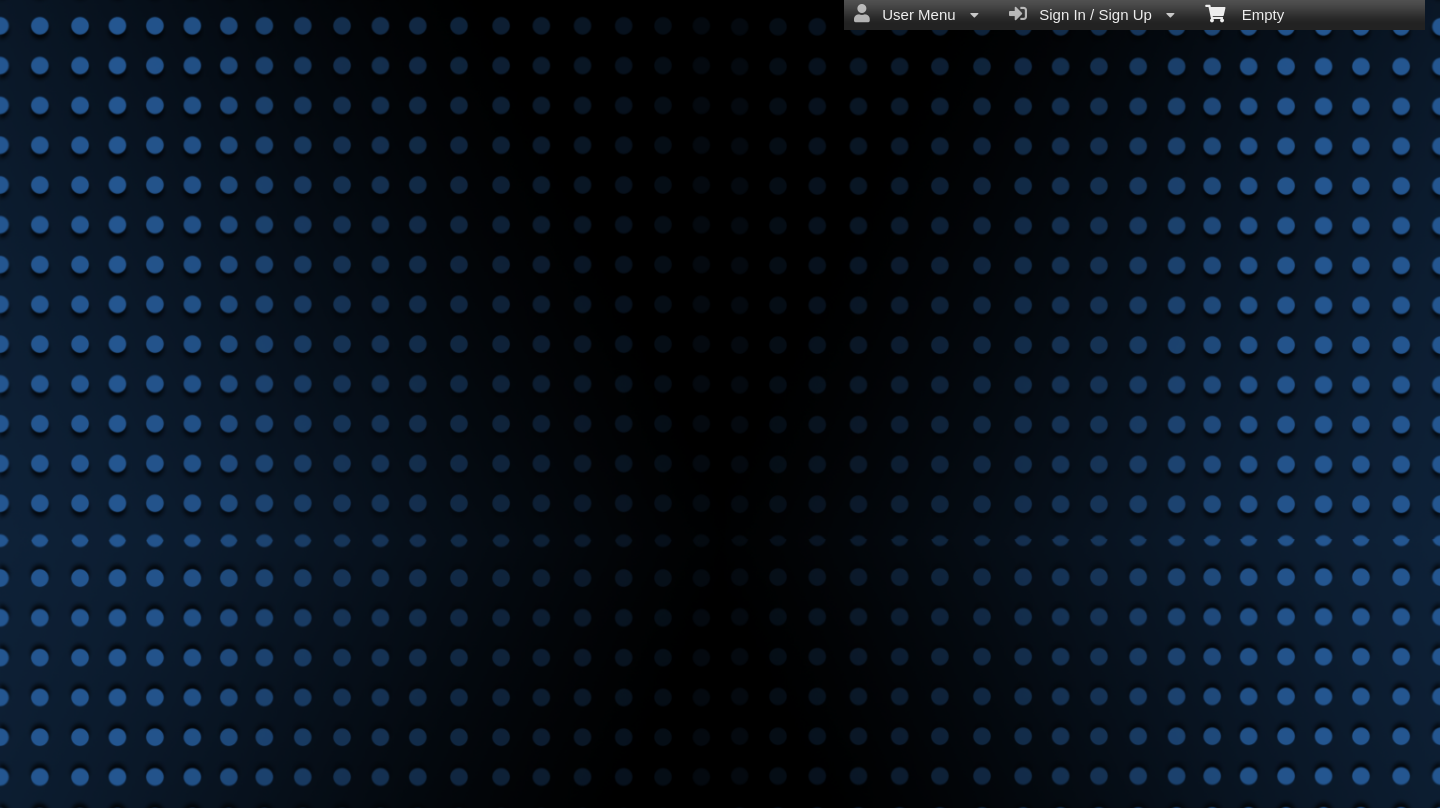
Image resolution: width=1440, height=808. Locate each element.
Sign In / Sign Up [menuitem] (1092, 14)
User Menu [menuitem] (916, 14)
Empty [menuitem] (1244, 13)
